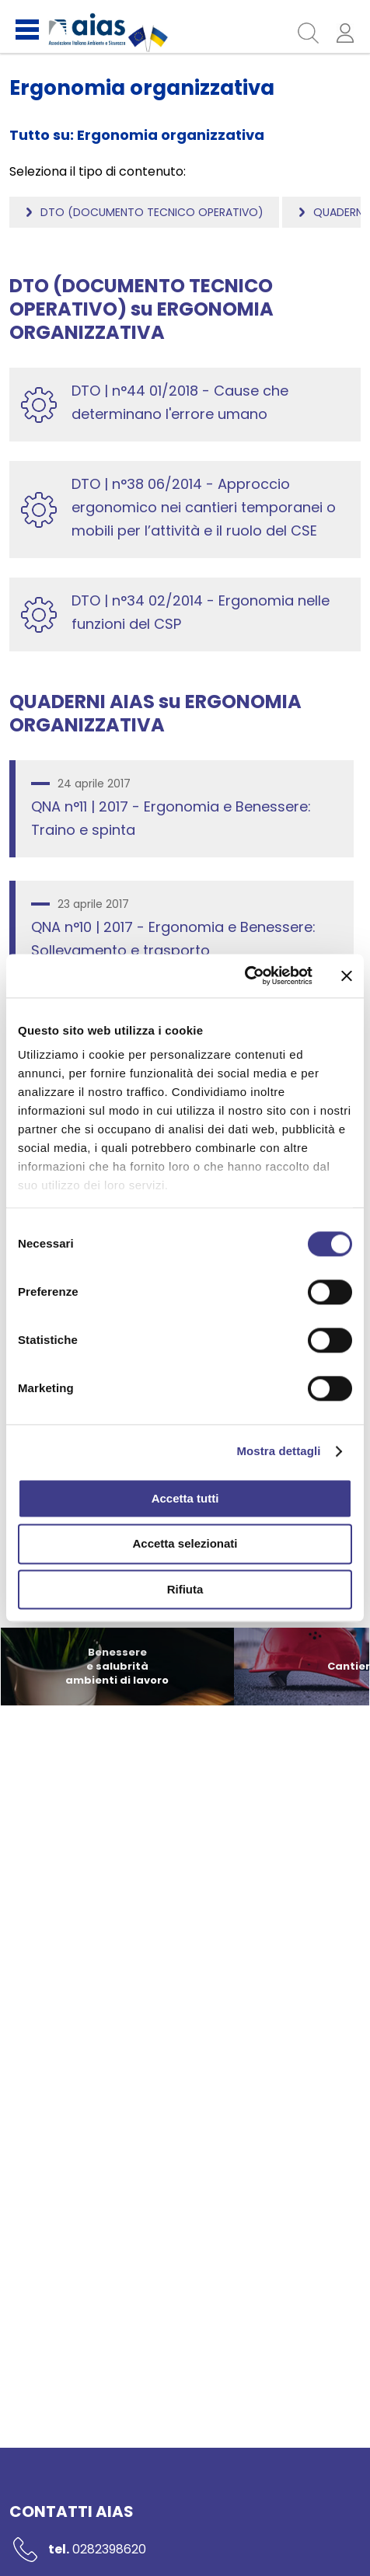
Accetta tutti (185, 1498)
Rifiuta (185, 1589)
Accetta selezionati (184, 1544)
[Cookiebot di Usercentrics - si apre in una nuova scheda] (244, 975)
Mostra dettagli (278, 1450)
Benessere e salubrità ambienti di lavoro (117, 1666)
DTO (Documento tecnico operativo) (152, 212)
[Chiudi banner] (346, 975)
